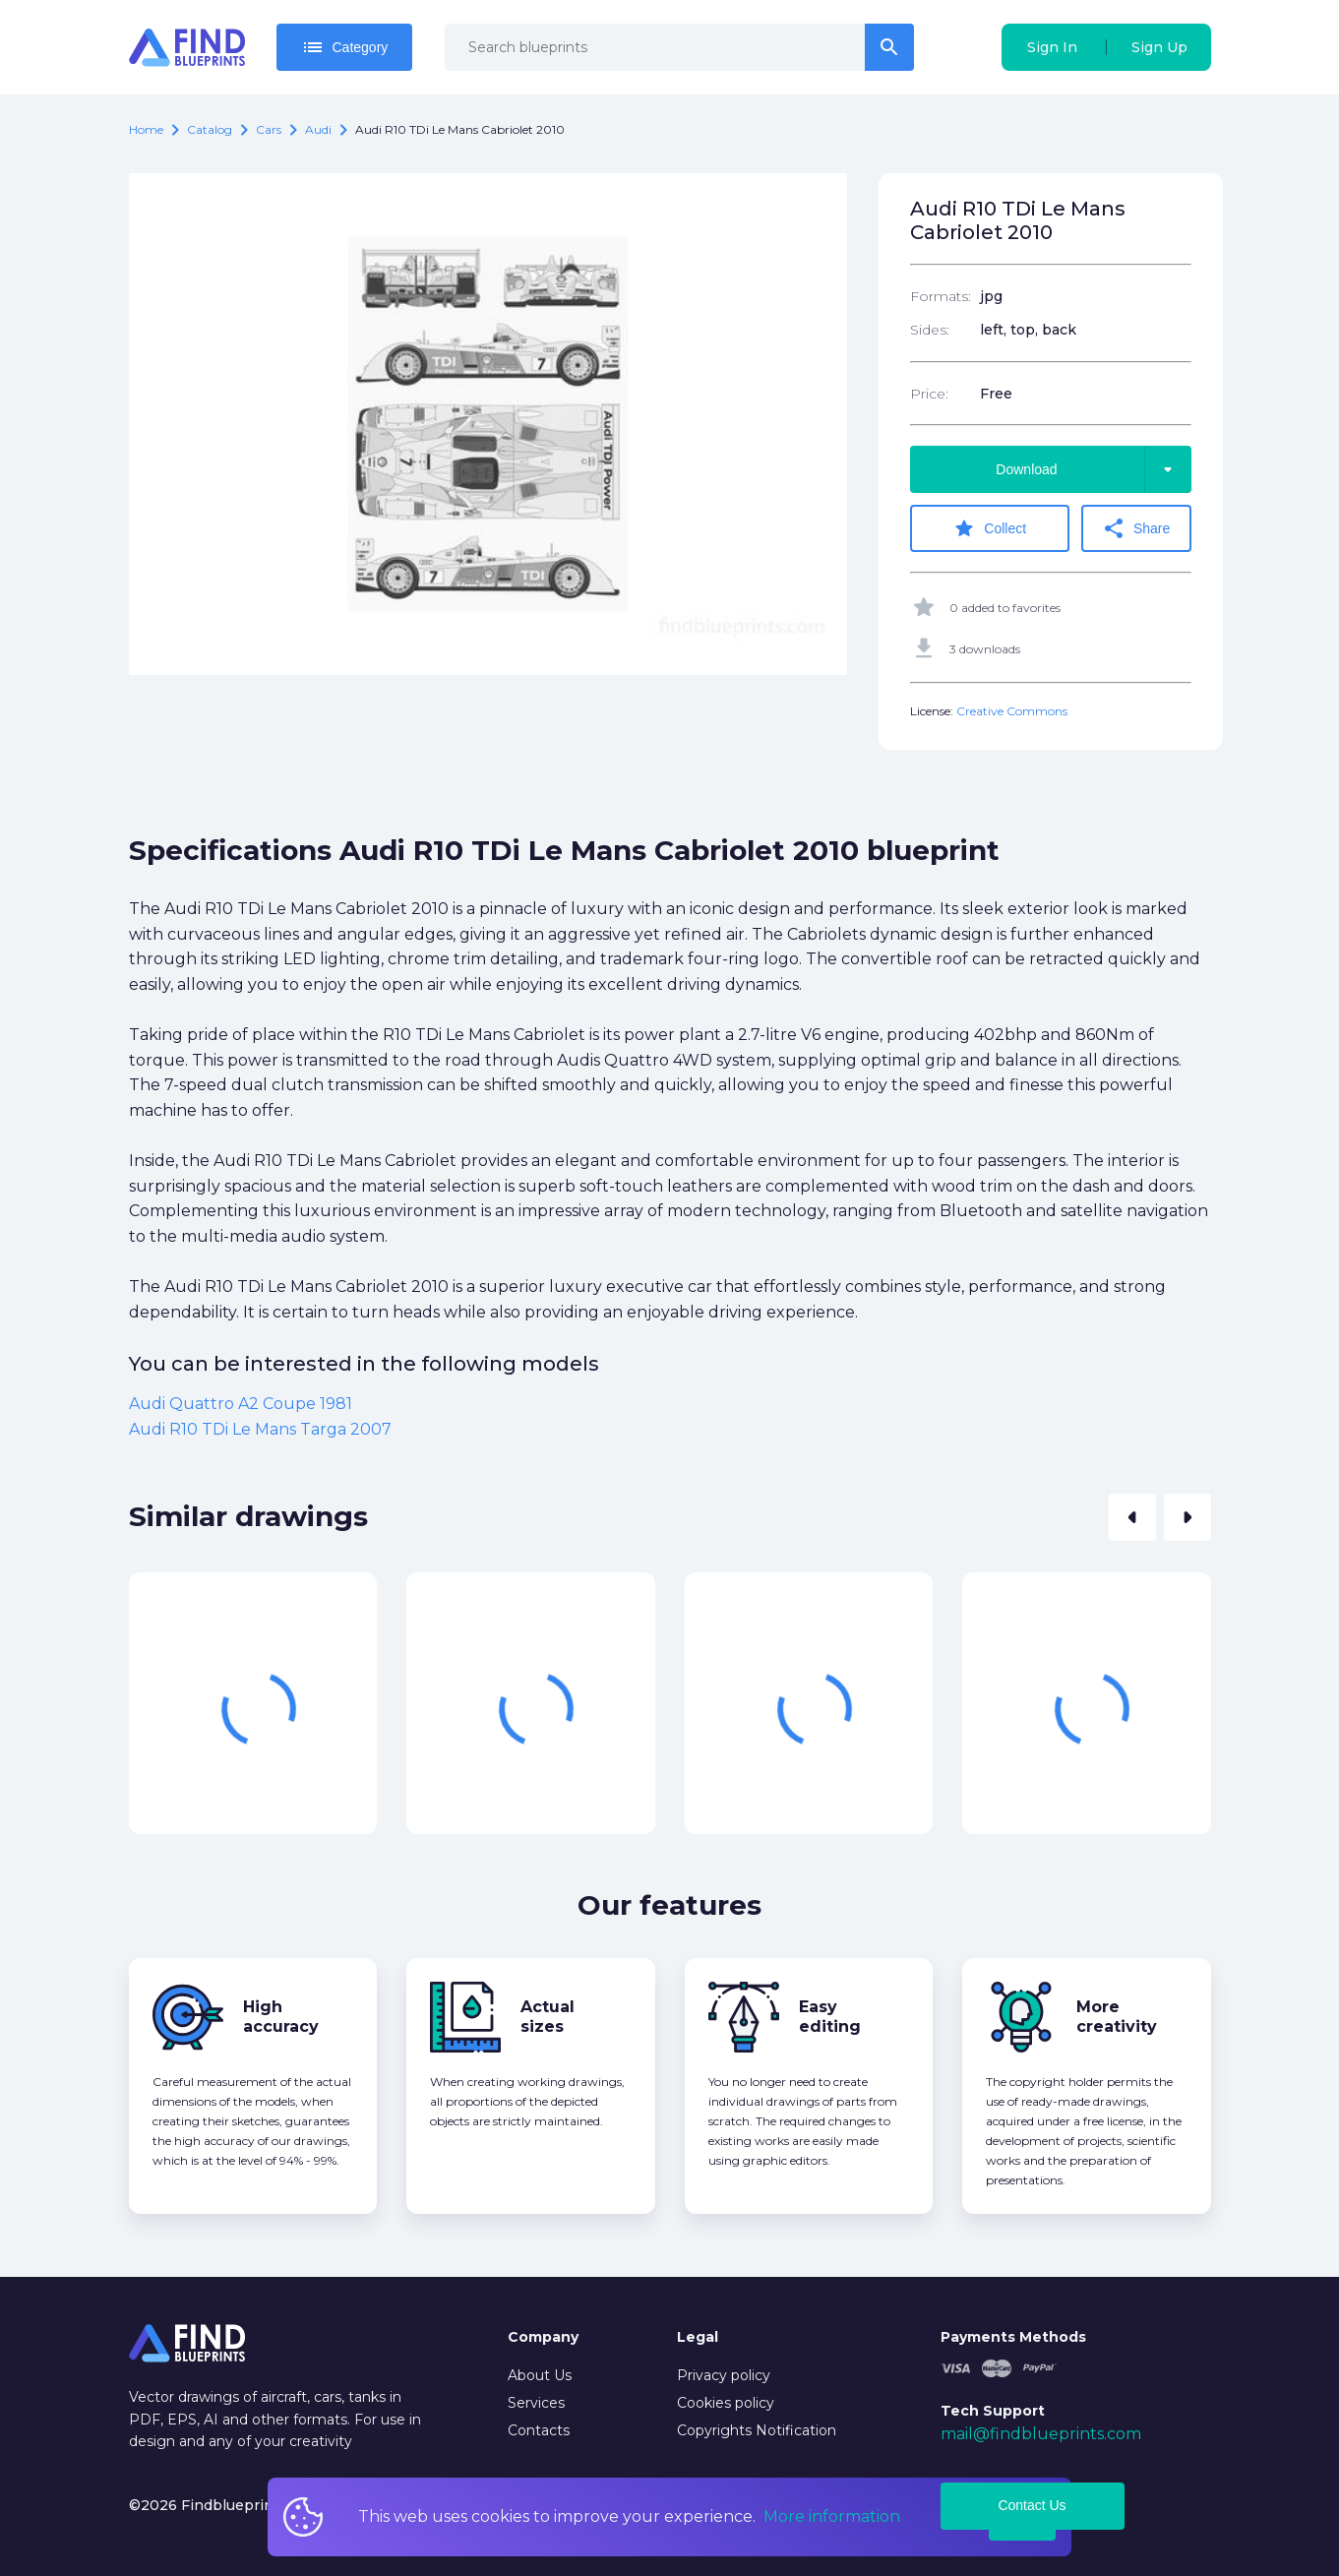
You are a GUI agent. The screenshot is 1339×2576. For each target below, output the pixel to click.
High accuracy (281, 2016)
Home (146, 129)
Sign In (1052, 47)
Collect (990, 528)
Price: (929, 393)
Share (1137, 528)
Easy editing (830, 2016)
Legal (697, 2337)
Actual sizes (547, 2016)
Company (543, 2337)
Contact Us (1031, 2505)
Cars (268, 129)
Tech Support (993, 2410)
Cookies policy (725, 2403)
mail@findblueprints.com (1041, 2433)
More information (831, 2516)
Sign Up (1159, 47)
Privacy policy (723, 2375)
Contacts (539, 2430)
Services (536, 2403)
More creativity (1116, 2016)
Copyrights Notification (756, 2430)
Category (345, 47)
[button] (1132, 1516)
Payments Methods (1013, 2337)
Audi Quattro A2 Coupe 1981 (240, 1403)
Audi (318, 129)
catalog (209, 129)
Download (1093, 469)
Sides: (929, 329)
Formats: (940, 296)
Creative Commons (1011, 711)
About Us (540, 2375)
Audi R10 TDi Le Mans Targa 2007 (260, 1429)
